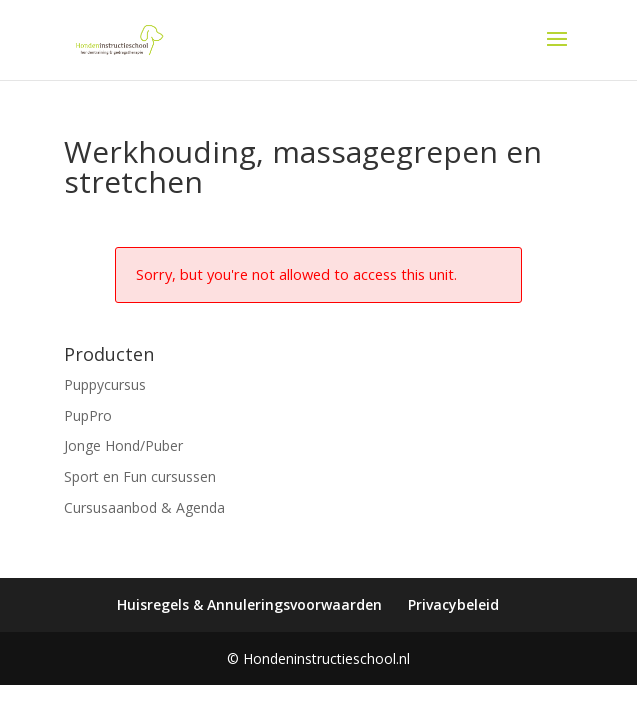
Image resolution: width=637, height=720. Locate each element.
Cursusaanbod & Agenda (144, 507)
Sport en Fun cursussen (140, 476)
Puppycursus (105, 384)
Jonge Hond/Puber (123, 445)
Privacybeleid (453, 604)
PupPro (88, 415)
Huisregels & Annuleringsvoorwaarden (249, 604)
